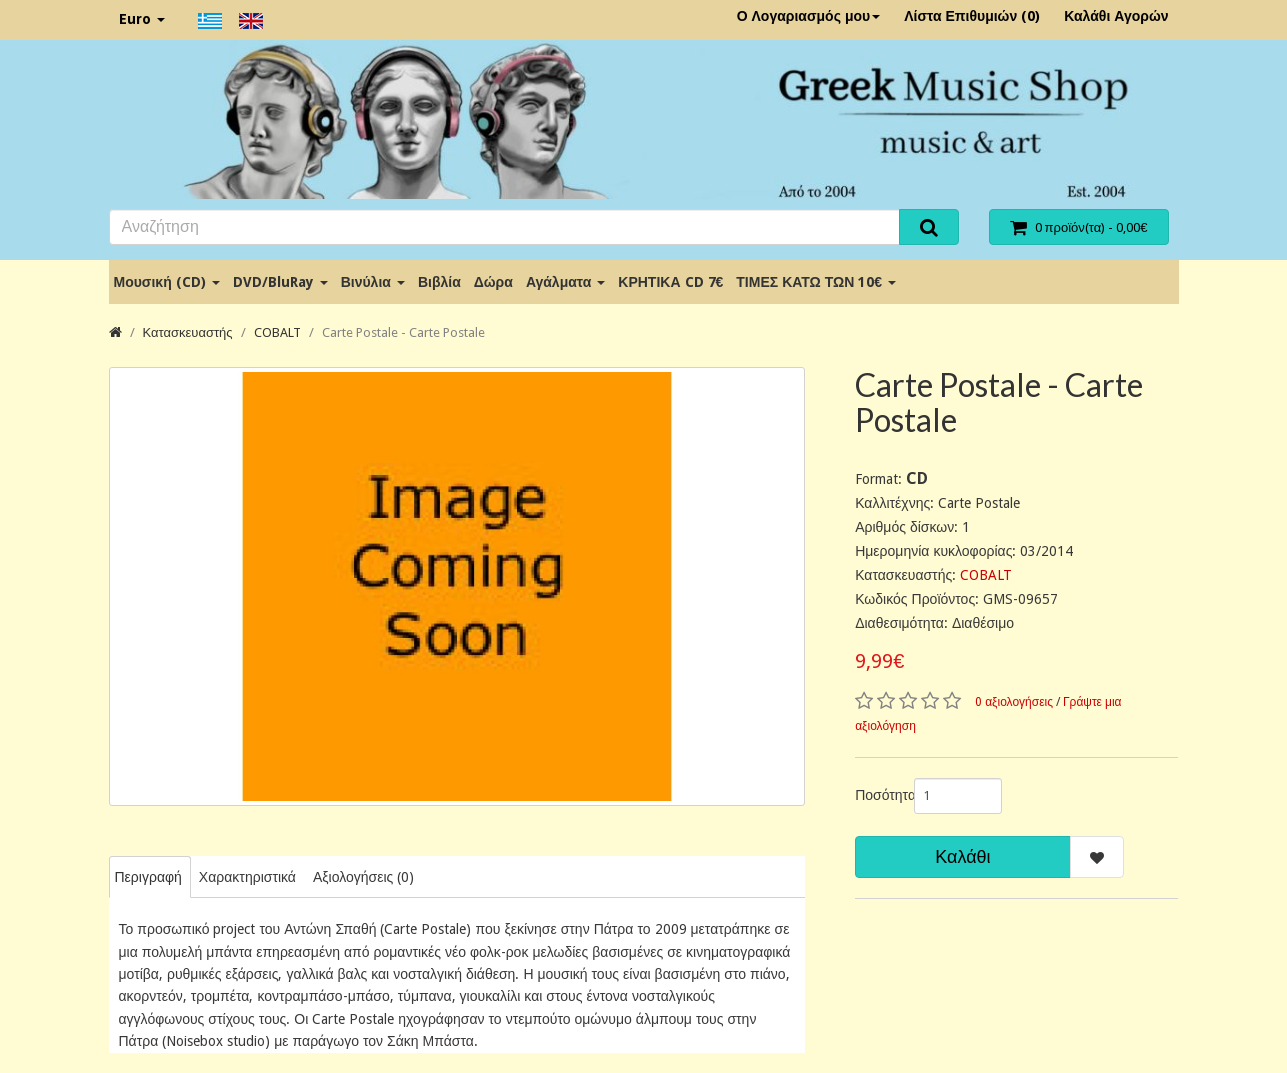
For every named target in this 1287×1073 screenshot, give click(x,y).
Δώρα (493, 282)
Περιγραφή (148, 877)
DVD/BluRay (280, 282)
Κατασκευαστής (188, 332)
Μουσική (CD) (167, 282)
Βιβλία (439, 282)
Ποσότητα (877, 795)
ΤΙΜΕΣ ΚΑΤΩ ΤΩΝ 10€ (816, 282)
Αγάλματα (565, 282)
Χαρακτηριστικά (247, 877)
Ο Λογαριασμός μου (809, 16)
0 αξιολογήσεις (1014, 702)
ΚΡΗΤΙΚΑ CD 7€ (670, 282)
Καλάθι (962, 856)
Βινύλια (373, 282)
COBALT (277, 332)
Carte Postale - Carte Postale (403, 332)
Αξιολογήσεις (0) (363, 877)
